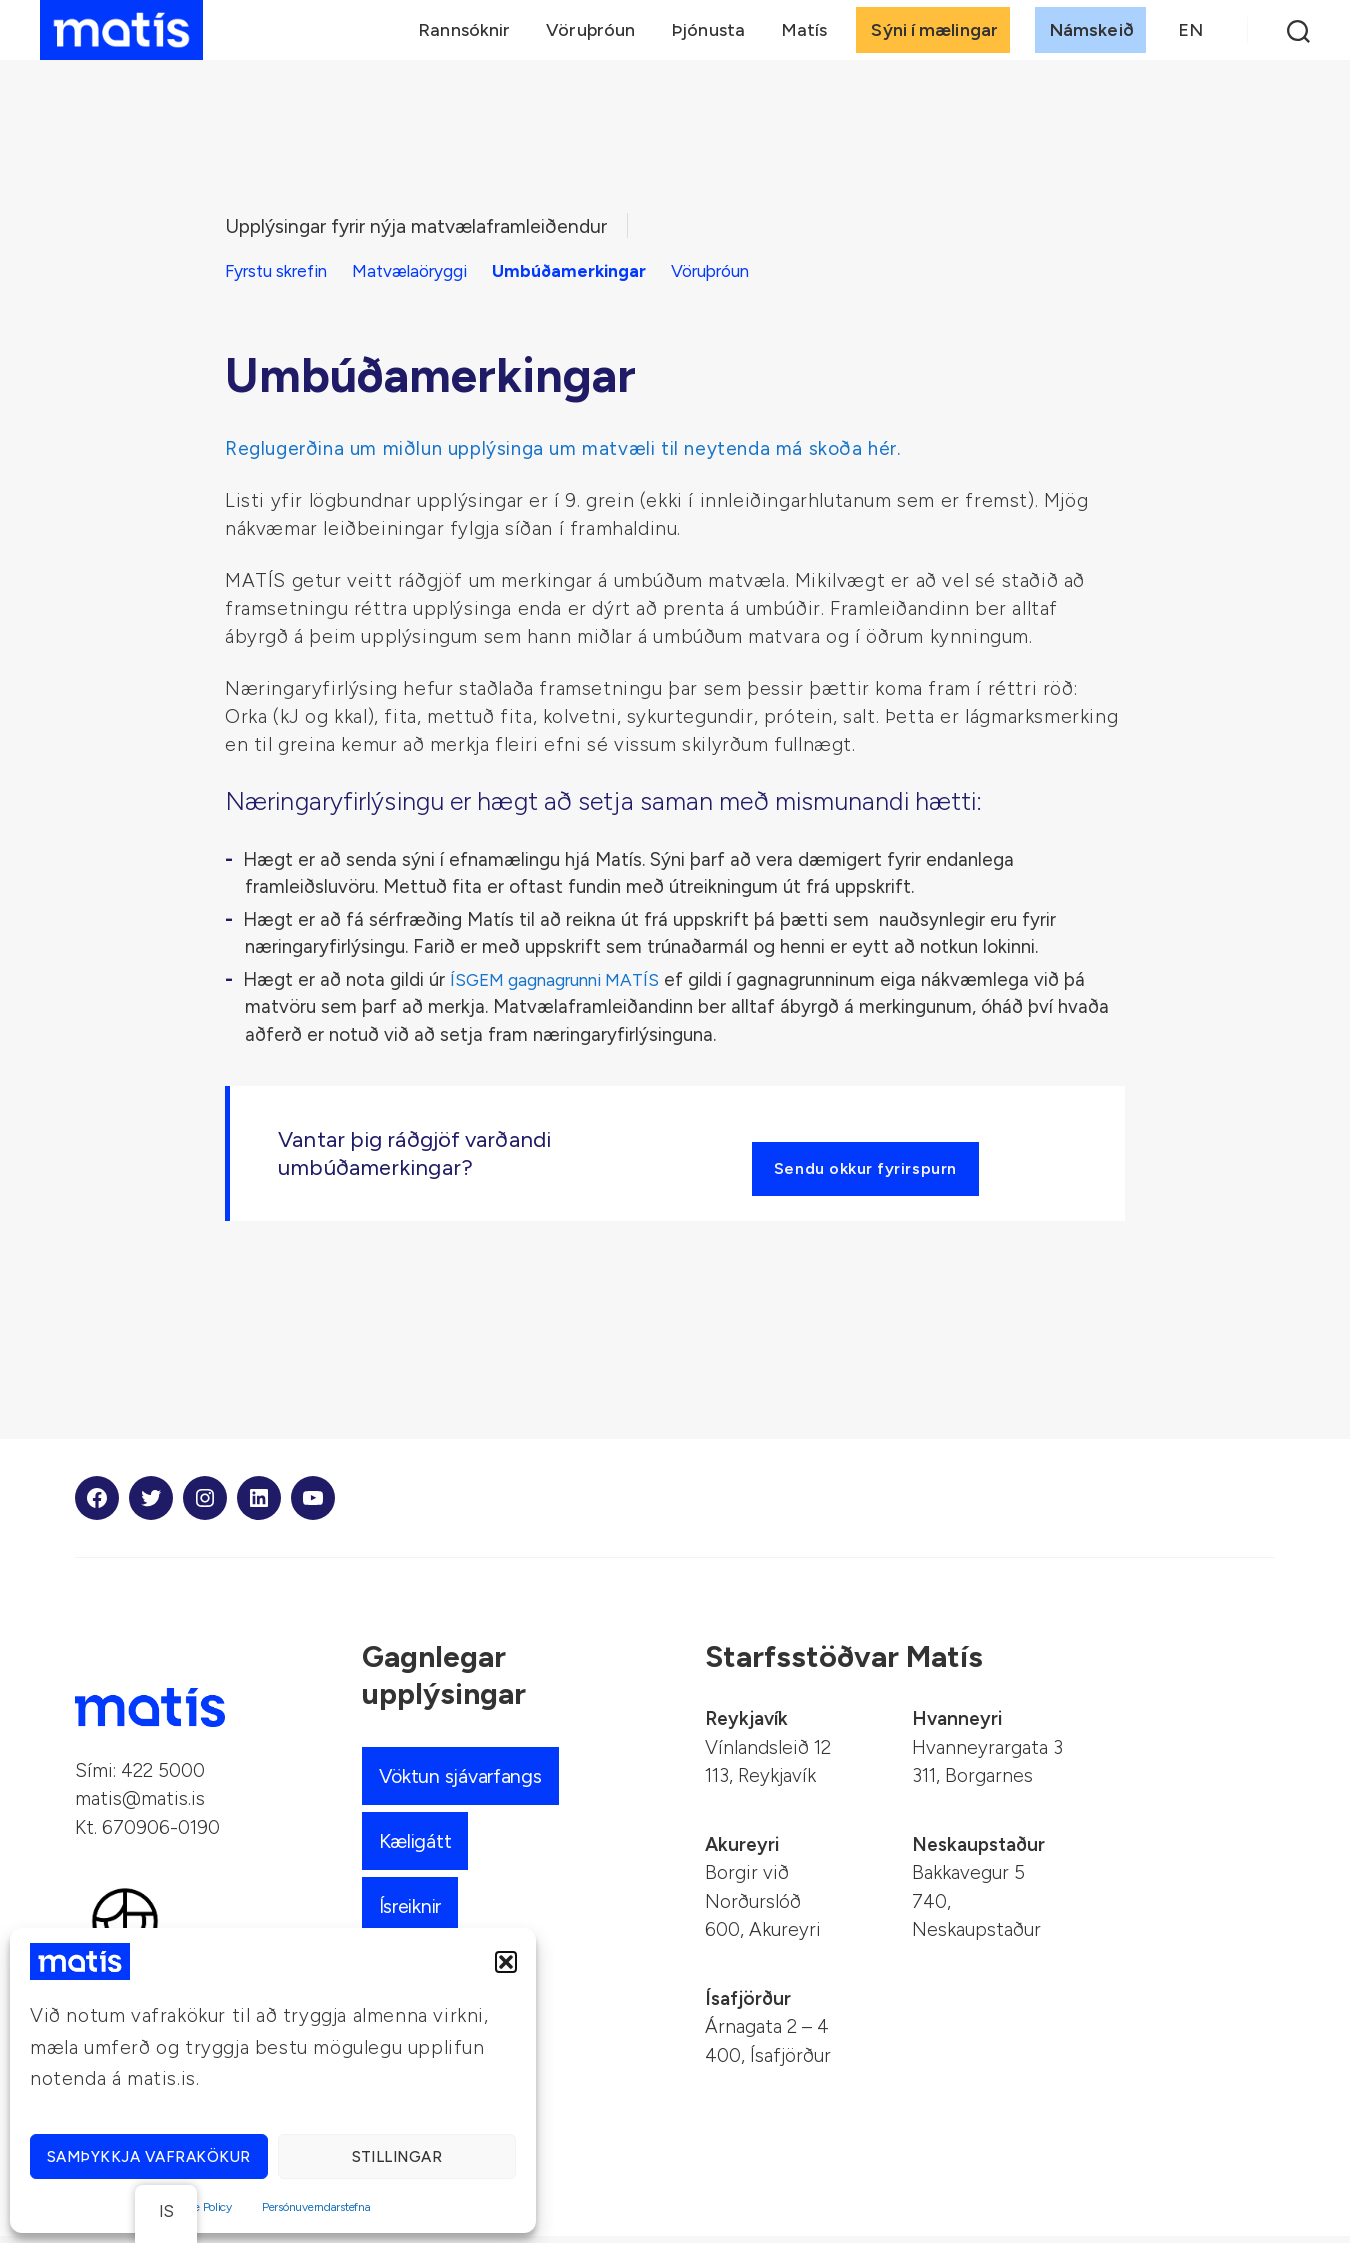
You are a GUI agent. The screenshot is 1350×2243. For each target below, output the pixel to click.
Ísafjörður (748, 2005)
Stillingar (397, 2157)
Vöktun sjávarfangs (467, 1782)
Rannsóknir (464, 37)
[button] (506, 1962)
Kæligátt (418, 1847)
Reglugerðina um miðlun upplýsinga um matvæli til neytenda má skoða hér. (563, 448)
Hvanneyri (957, 1725)
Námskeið (1092, 37)
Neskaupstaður (978, 1851)
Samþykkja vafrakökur (149, 2157)
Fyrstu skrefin (283, 270)
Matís (804, 37)
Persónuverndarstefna (316, 2207)
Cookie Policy (198, 2207)
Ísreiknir (414, 1912)
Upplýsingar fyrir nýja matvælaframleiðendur (433, 225)
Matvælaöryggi (430, 270)
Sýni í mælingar (934, 37)
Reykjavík (746, 1725)
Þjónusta (708, 37)
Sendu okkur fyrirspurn (872, 1171)
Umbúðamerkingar (600, 270)
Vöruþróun (590, 37)
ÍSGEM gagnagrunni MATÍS (563, 978)
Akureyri (742, 1851)
